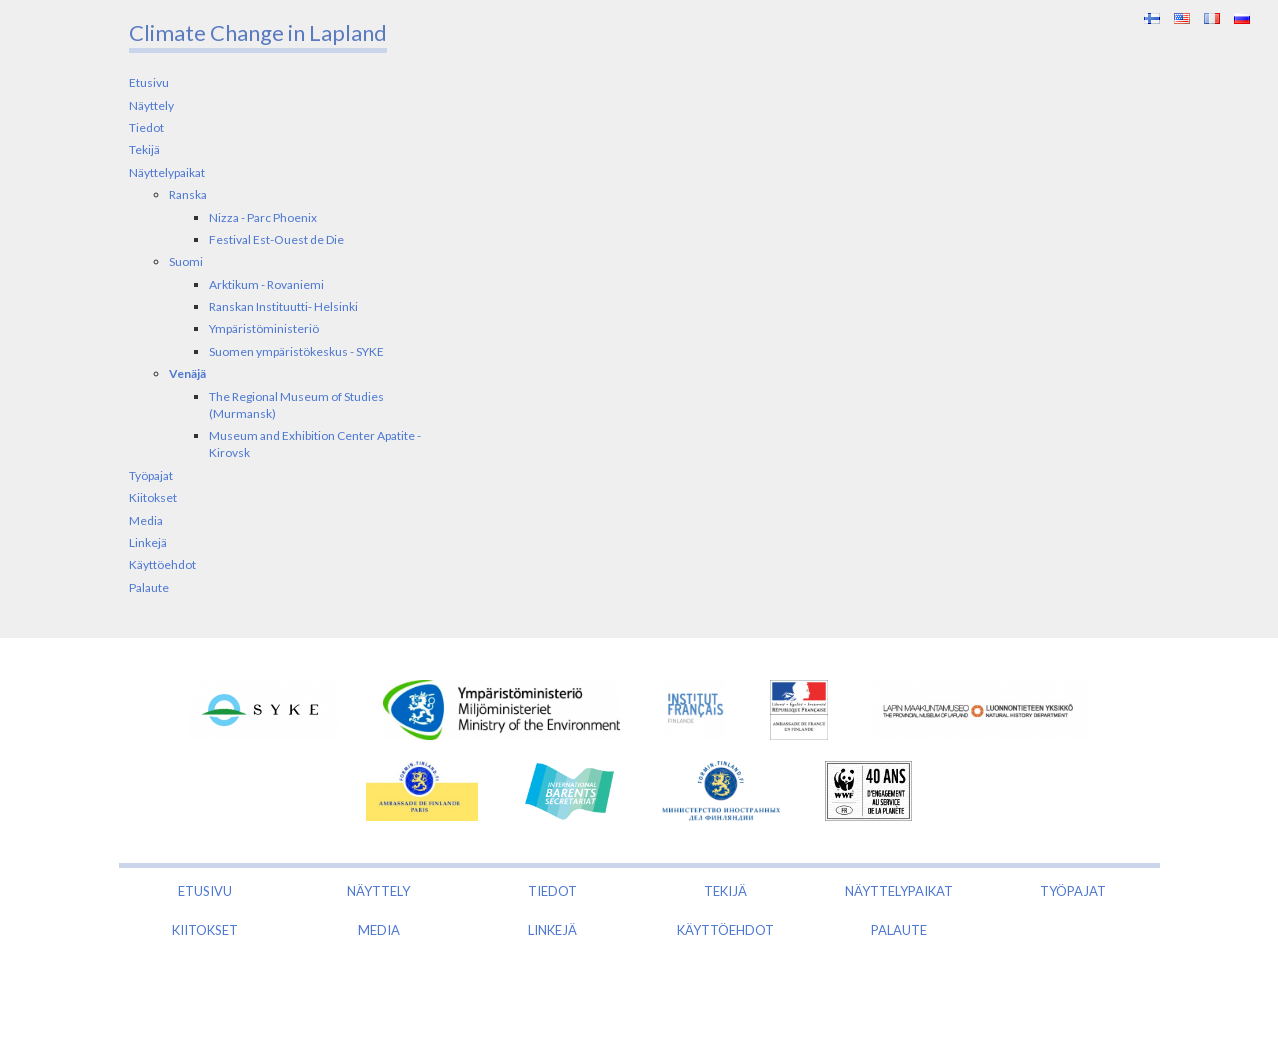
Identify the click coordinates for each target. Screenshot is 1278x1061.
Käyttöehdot (162, 564)
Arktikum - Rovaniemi (266, 284)
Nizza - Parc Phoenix (263, 217)
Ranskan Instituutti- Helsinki (283, 306)
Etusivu (149, 82)
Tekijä (144, 149)
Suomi (186, 261)
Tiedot (146, 127)
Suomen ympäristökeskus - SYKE (296, 351)
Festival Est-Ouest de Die (276, 239)
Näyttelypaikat (167, 172)
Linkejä (148, 542)
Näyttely (151, 105)
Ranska (188, 194)
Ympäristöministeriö (264, 328)
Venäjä (187, 373)
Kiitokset (153, 497)
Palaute (149, 587)
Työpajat (151, 475)
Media (146, 520)
